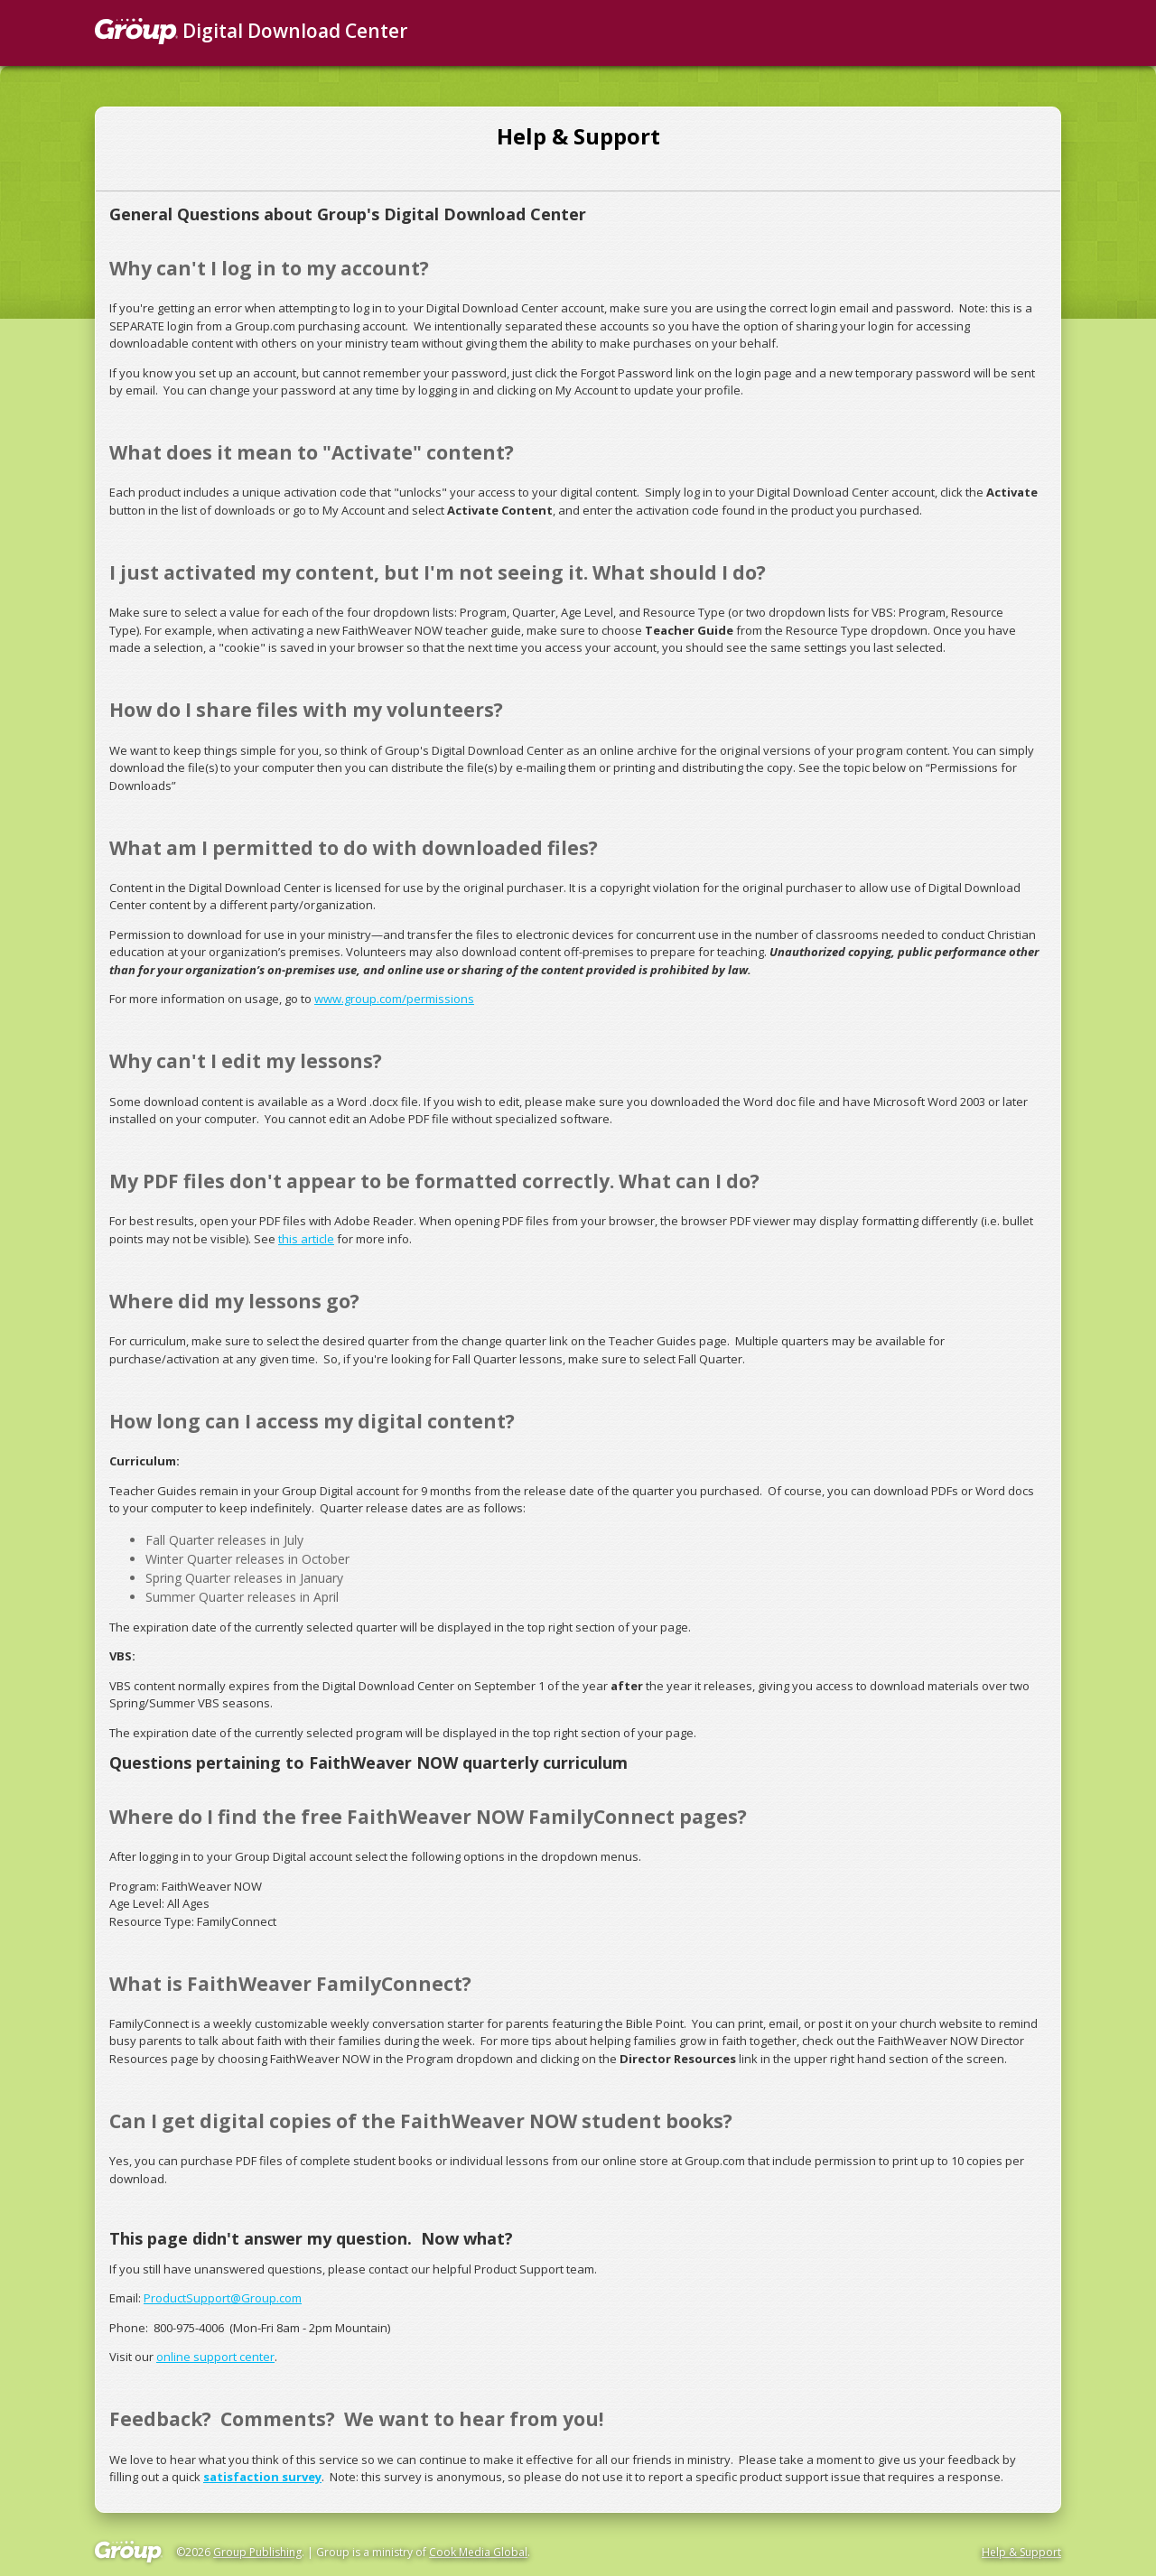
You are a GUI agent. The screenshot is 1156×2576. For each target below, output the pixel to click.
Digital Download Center (251, 31)
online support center (215, 2356)
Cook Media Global (478, 2552)
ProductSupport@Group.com (223, 2298)
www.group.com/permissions (394, 998)
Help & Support (1021, 2552)
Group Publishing (257, 2552)
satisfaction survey (262, 2477)
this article (306, 1239)
